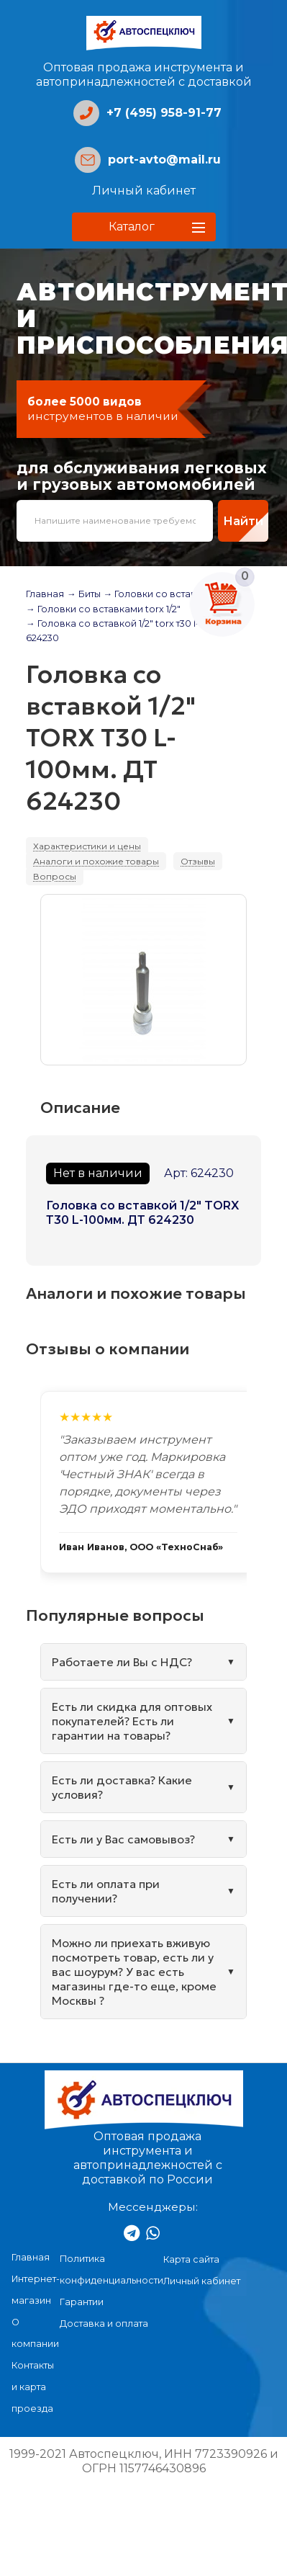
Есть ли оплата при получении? (106, 1891)
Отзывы (198, 861)
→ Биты (84, 594)
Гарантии (82, 2302)
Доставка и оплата (104, 2323)
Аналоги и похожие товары (96, 861)
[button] (144, 227)
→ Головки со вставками (162, 594)
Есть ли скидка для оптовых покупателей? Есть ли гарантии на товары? (132, 1721)
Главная (45, 594)
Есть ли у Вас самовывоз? (123, 1839)
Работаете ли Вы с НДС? (122, 1662)
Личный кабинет (144, 190)
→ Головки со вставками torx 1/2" (103, 609)
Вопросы (54, 876)
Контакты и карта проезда (33, 2387)
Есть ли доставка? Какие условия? (122, 1787)
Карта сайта (191, 2259)
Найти (243, 521)
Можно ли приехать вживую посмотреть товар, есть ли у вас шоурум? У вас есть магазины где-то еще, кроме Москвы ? (134, 1972)
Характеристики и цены (87, 846)
